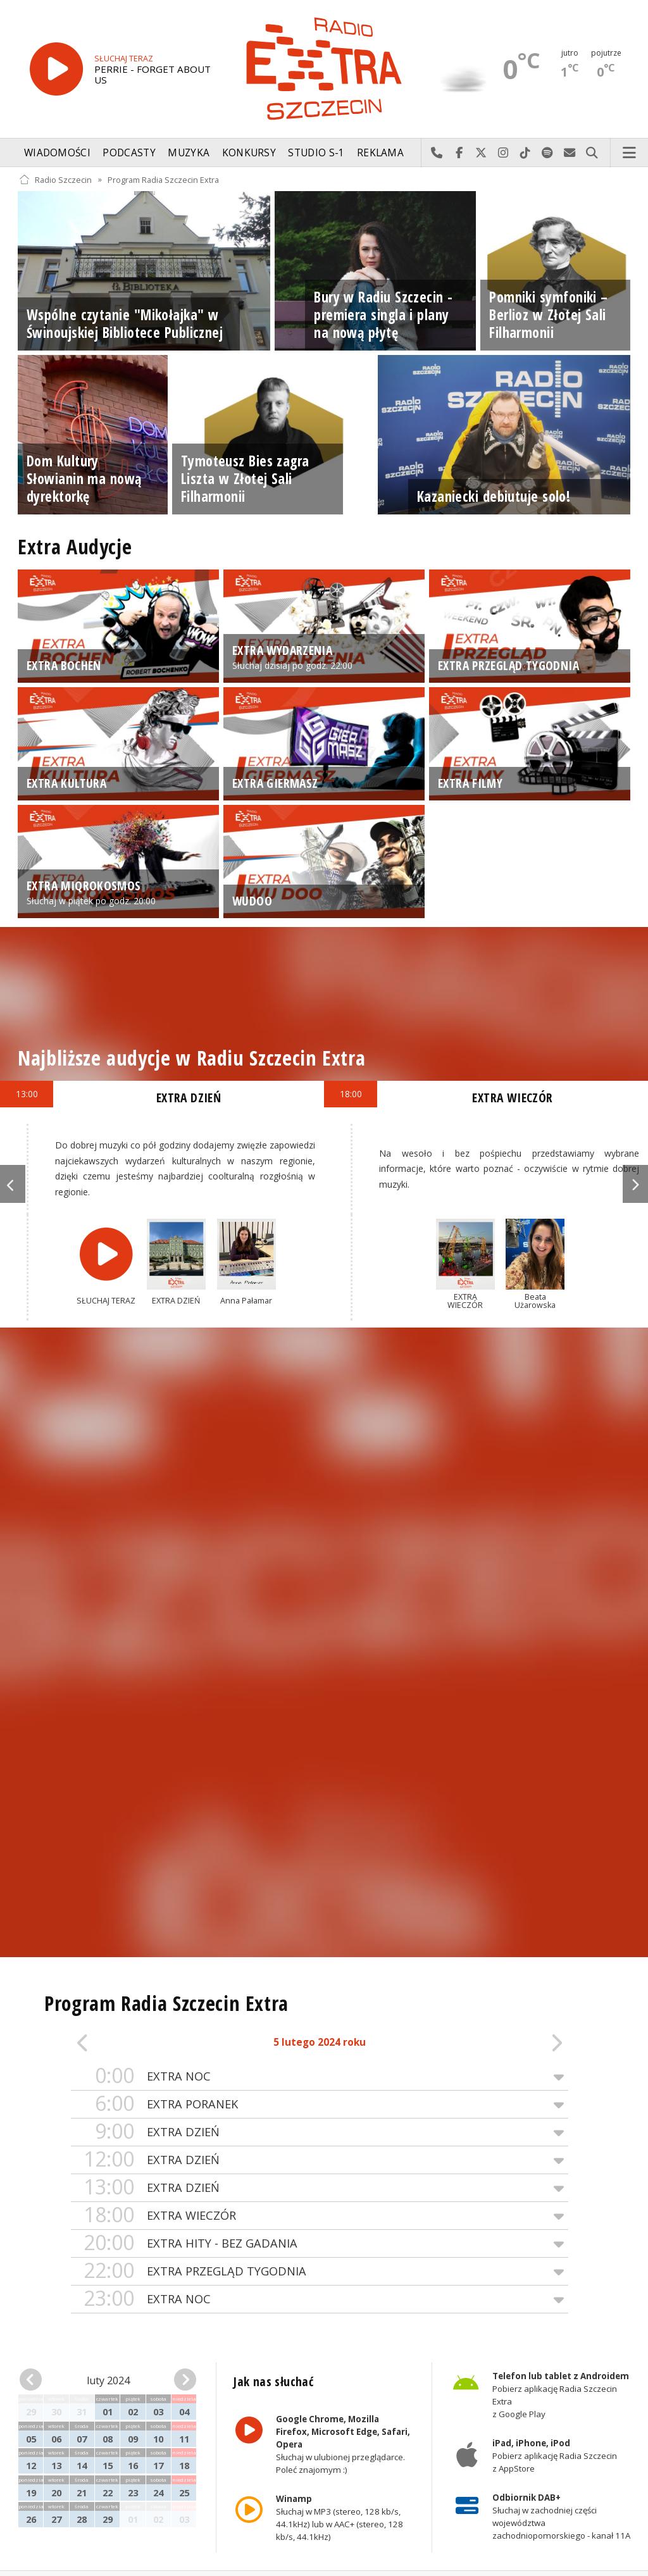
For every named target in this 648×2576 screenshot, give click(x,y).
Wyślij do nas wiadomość (570, 153)
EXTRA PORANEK (319, 2104)
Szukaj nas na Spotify (548, 153)
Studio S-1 (316, 152)
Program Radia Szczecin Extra (163, 179)
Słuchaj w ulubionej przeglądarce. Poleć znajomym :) (343, 2444)
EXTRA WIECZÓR (319, 2215)
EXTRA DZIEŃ (319, 2132)
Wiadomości (57, 152)
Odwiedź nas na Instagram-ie (503, 153)
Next (635, 1184)
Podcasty (129, 152)
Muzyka (188, 152)
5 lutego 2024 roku (319, 2042)
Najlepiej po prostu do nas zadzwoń (437, 153)
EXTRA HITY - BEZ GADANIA (319, 2243)
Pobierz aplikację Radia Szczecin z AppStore (554, 2455)
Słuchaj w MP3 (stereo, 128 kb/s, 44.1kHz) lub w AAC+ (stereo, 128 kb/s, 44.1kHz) (339, 2517)
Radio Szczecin (55, 179)
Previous (12, 1184)
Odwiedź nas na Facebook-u (459, 153)
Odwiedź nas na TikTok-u (525, 153)
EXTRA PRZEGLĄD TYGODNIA (319, 2271)
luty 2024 (108, 2380)
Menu (629, 153)
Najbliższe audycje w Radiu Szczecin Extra (191, 1057)
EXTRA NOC (319, 2076)
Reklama (380, 152)
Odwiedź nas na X (481, 153)
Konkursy (249, 152)
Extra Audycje (75, 546)
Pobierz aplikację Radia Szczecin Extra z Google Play (560, 2395)
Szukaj (592, 153)
